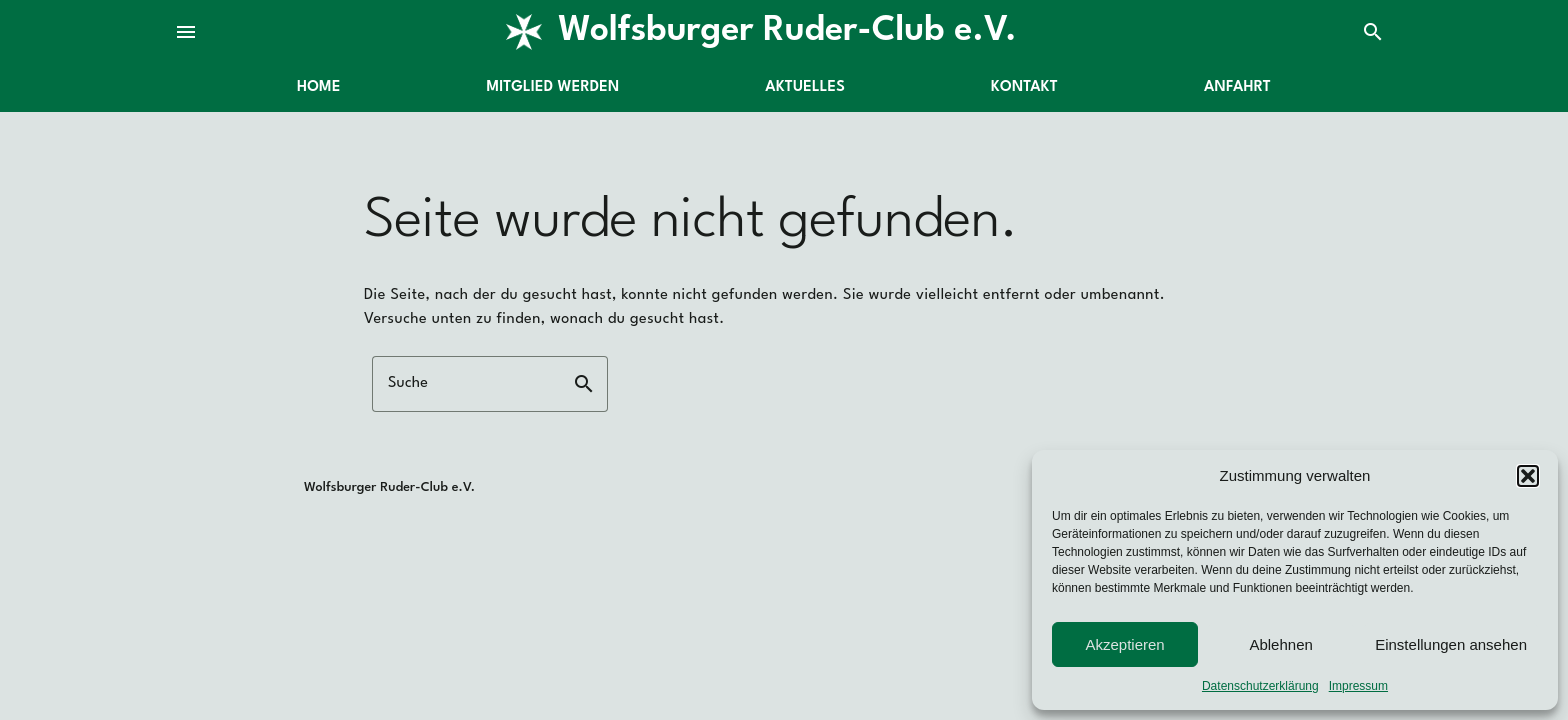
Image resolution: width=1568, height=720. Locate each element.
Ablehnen (1280, 644)
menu (186, 32)
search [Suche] (1373, 32)
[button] (1528, 476)
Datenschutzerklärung (1260, 686)
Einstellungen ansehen (1451, 644)
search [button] (584, 384)
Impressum (1358, 686)
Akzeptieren (1124, 644)
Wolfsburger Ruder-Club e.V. (787, 31)
